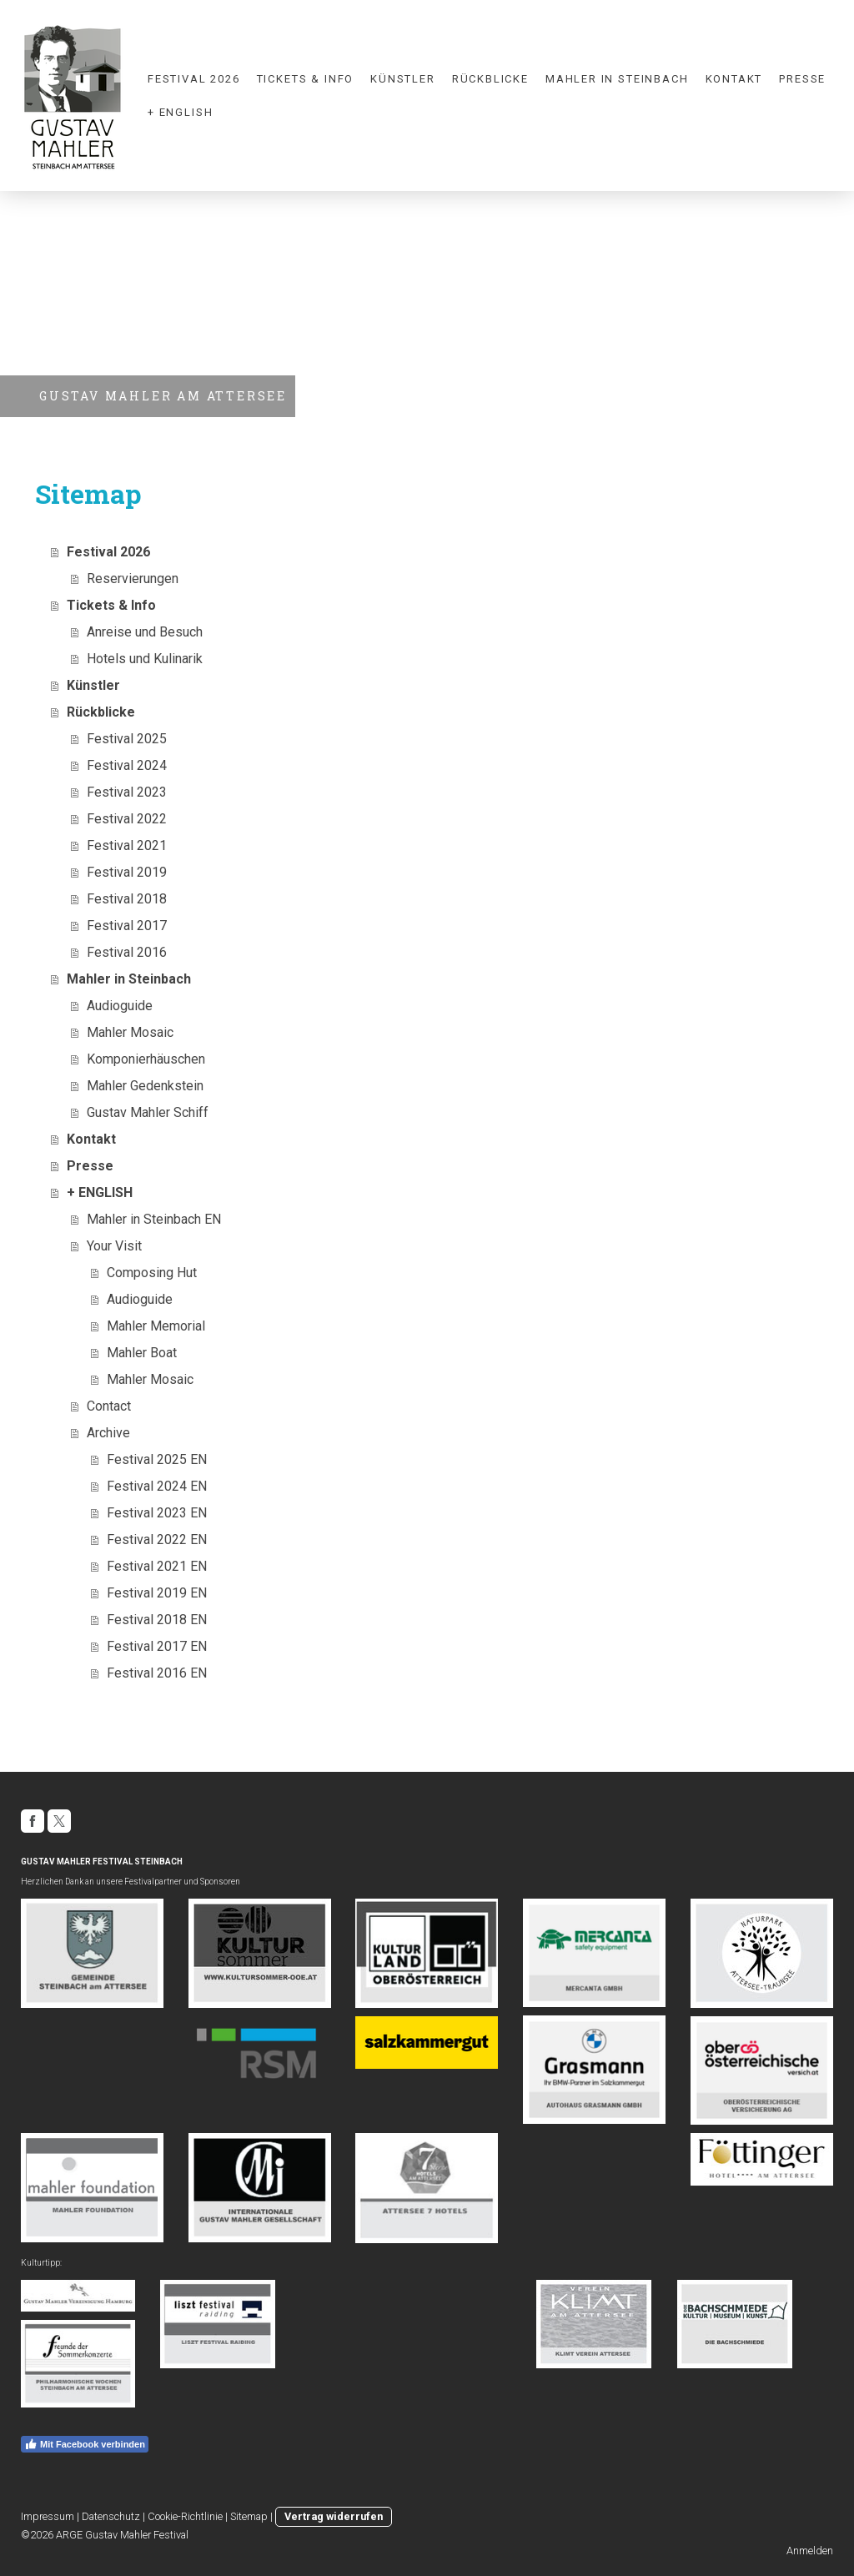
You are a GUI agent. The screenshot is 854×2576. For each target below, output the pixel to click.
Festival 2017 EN (157, 1646)
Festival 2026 (194, 79)
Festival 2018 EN (157, 1620)
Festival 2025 (127, 739)
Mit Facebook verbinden (84, 2444)
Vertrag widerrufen (333, 2516)
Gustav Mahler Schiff (147, 1112)
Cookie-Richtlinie (185, 2516)
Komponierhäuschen (146, 1059)
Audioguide (120, 1006)
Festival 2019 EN (157, 1593)
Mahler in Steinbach (617, 79)
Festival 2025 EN (157, 1459)
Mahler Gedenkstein (145, 1086)
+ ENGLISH (180, 112)
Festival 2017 (127, 925)
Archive (108, 1433)
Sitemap (249, 2516)
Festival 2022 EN (157, 1539)
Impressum (47, 2516)
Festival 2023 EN (157, 1513)
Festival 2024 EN (157, 1486)
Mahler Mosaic (130, 1032)
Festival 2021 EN (157, 1566)
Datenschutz (111, 2516)
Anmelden (809, 2550)
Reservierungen (132, 578)
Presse (802, 79)
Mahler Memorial (156, 1326)
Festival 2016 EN (157, 1673)
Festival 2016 (127, 952)
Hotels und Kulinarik (145, 659)
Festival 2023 (127, 792)
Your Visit (114, 1246)
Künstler (402, 79)
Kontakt (734, 79)
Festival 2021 (127, 845)
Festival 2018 (127, 899)
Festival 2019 (127, 872)
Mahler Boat (142, 1353)
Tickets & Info (305, 79)
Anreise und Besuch (145, 632)
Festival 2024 (127, 765)
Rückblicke (490, 79)
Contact (109, 1406)
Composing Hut (152, 1272)
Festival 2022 (127, 819)
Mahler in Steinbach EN (154, 1219)
